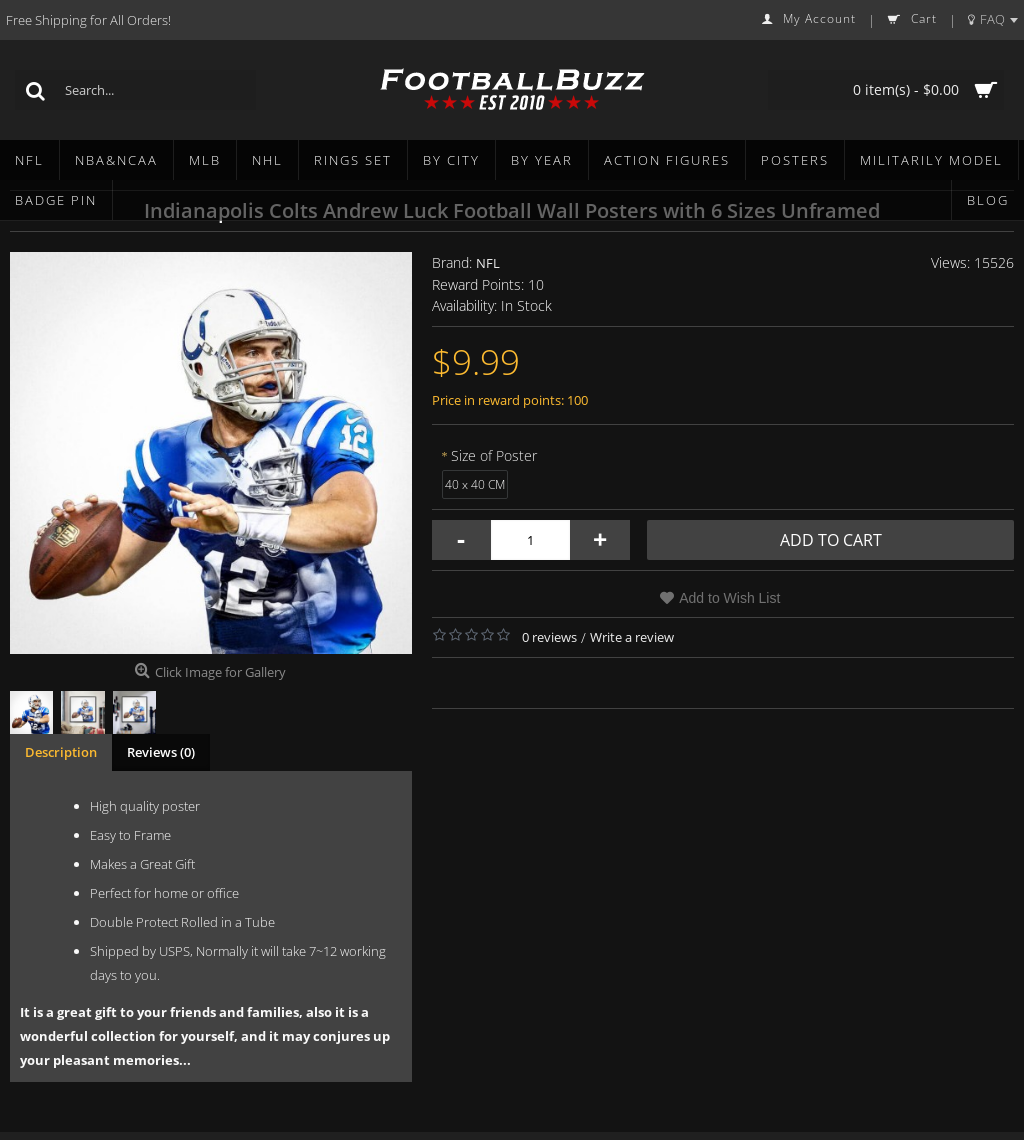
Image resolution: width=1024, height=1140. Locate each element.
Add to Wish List (729, 598)
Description (61, 752)
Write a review (632, 637)
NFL (488, 263)
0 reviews (549, 637)
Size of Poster (494, 455)
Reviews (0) (161, 752)
